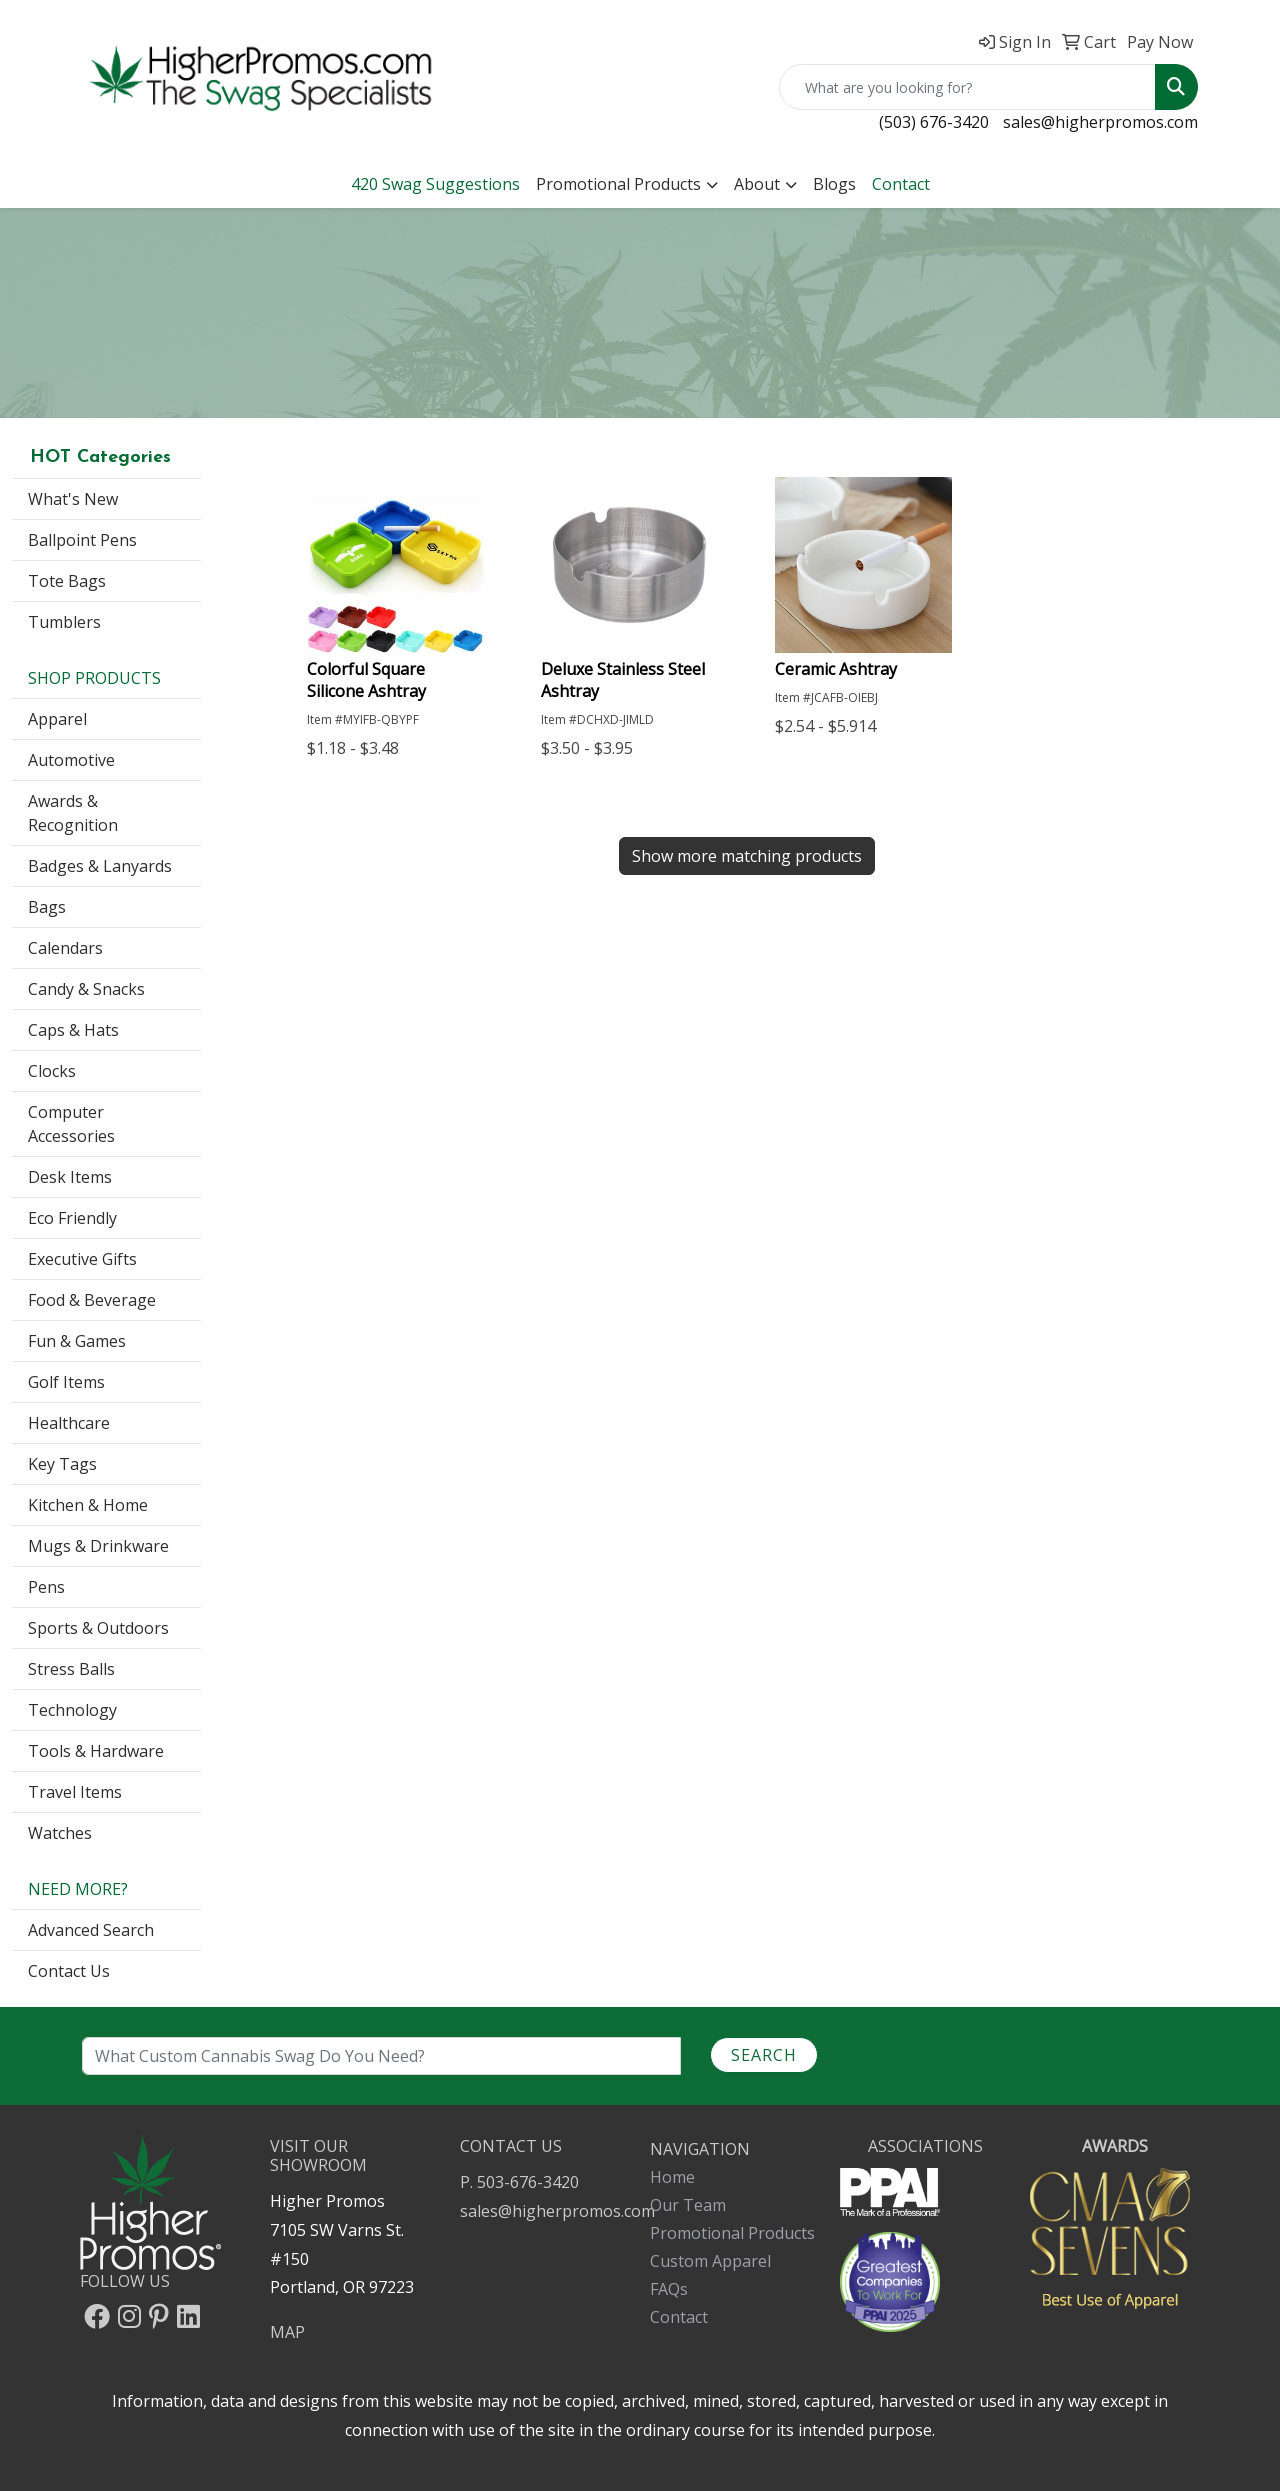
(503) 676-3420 (934, 122)
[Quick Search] (967, 87)
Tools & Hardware (96, 1751)
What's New (73, 499)
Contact (679, 2317)
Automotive (71, 760)
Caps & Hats (73, 1030)
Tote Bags (67, 581)
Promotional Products (618, 184)
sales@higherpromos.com (1100, 122)
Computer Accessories (71, 1124)
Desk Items (70, 1177)
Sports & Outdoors (98, 1628)
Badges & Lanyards (100, 866)
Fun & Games (77, 1341)
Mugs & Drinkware (98, 1546)
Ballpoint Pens (82, 540)
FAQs (669, 2289)
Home (672, 2177)
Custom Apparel (710, 2261)
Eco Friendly (72, 1218)
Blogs (834, 184)
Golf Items (66, 1382)
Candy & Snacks (86, 989)
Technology (72, 1710)
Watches (60, 1833)
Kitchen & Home (88, 1505)
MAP (287, 2332)
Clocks (52, 1071)
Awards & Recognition (73, 813)
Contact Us (69, 1971)
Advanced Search (91, 1930)
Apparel (57, 719)
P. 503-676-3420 (519, 2182)
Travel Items (75, 1792)
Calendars (65, 948)
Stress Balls (71, 1669)
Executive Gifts (82, 1259)
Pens (46, 1587)
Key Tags (62, 1464)
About (757, 184)
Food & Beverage (92, 1300)
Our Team (688, 2205)
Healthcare (69, 1423)
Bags (47, 907)
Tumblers (64, 622)
